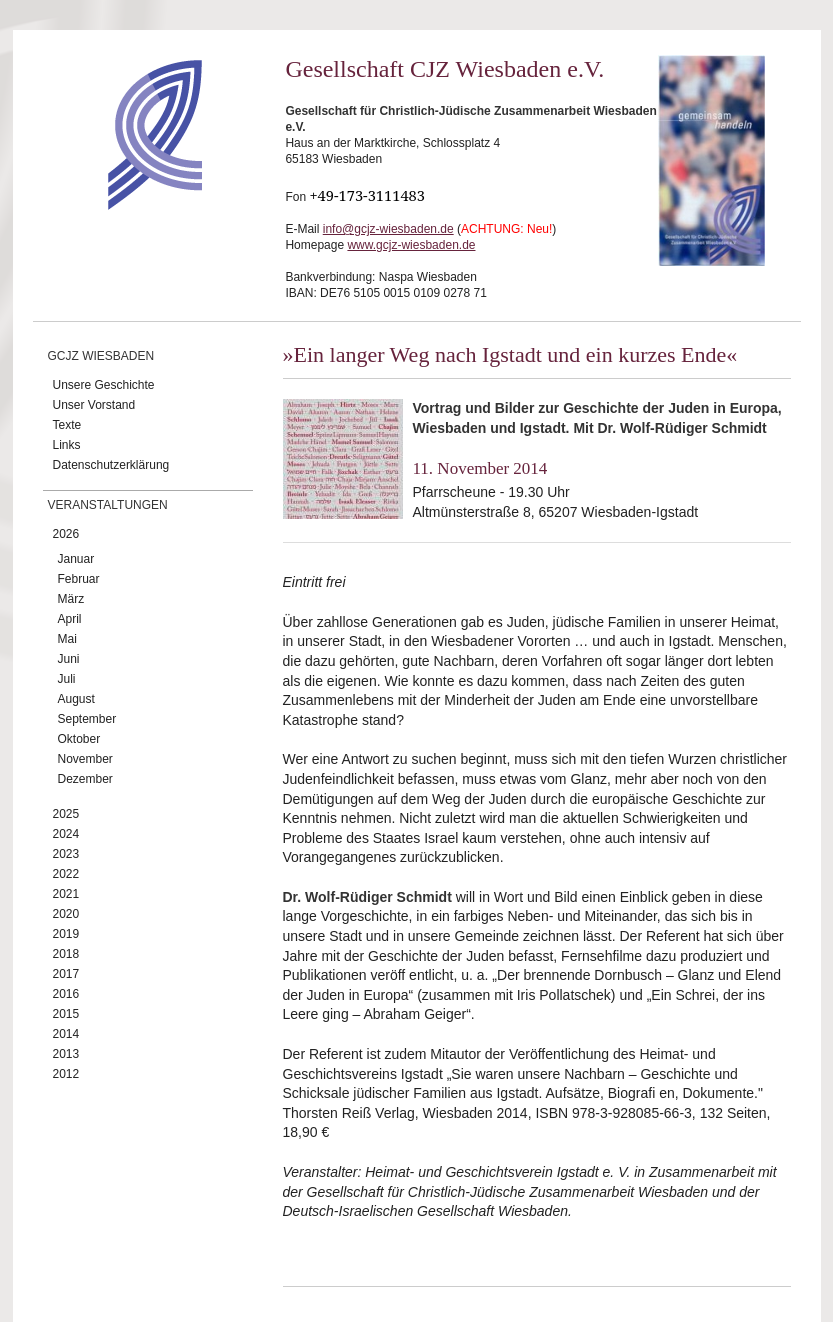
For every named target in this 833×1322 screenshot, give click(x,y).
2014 (66, 1034)
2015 (66, 1014)
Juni (69, 659)
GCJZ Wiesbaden (101, 356)
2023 (66, 854)
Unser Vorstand (94, 405)
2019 (66, 934)
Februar (79, 579)
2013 (66, 1054)
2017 (66, 974)
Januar (76, 559)
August (76, 699)
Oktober (79, 739)
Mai (67, 639)
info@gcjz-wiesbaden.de (388, 229)
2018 (66, 954)
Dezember (85, 779)
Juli (67, 679)
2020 (66, 914)
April (70, 619)
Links (67, 445)
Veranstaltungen (108, 505)
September (87, 719)
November (85, 759)
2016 (66, 994)
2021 (66, 894)
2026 (66, 534)
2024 (66, 834)
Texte (67, 425)
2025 (66, 814)
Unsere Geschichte (104, 385)
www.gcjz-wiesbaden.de (411, 245)
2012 (66, 1074)
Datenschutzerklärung (111, 465)
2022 (66, 874)
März (71, 599)
